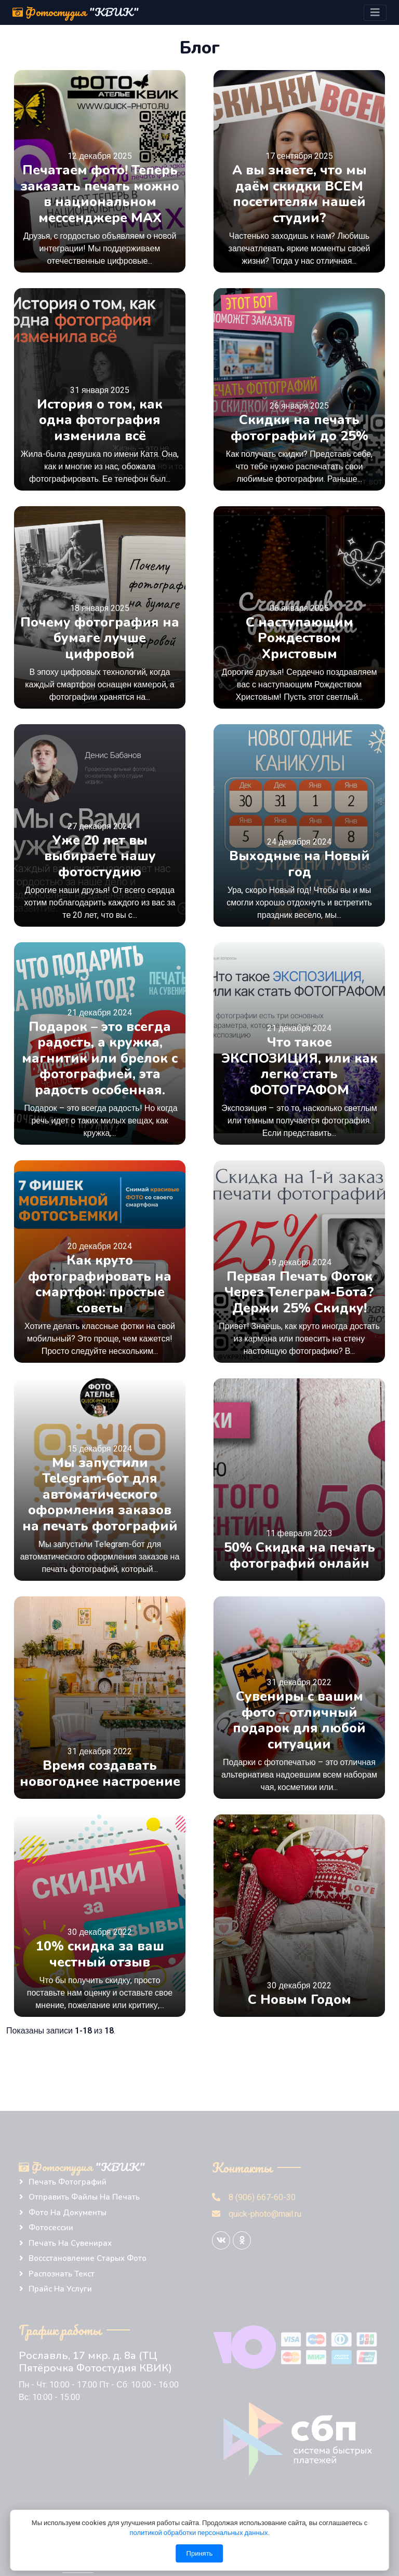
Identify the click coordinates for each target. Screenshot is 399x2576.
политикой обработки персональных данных (199, 2533)
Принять (200, 2553)
